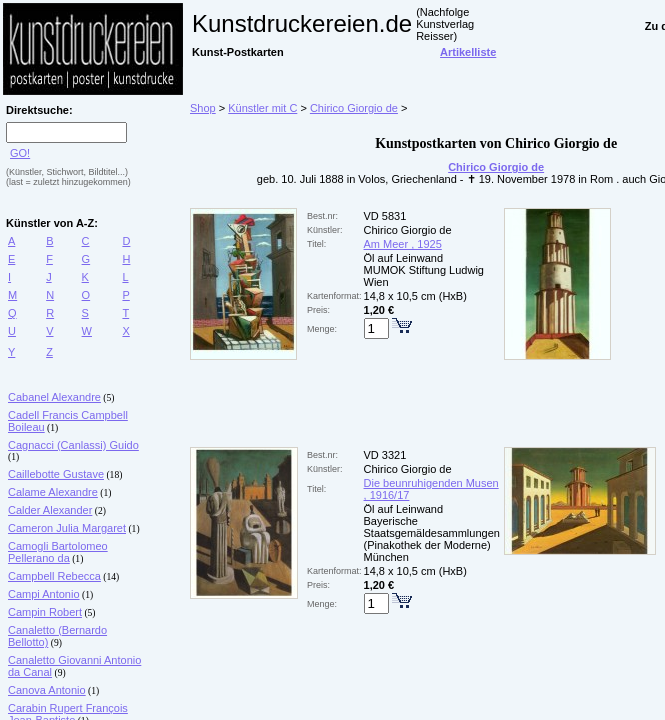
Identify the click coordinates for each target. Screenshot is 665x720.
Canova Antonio (47, 690)
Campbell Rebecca (54, 576)
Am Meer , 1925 (403, 244)
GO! (20, 153)
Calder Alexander (50, 510)
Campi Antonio (44, 594)
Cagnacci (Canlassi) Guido (73, 445)
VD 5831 (385, 216)
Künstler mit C (262, 108)
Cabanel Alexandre (54, 397)
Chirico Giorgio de (354, 108)
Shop (203, 108)
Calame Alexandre (53, 492)
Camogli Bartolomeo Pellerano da (58, 552)
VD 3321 (385, 455)
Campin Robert (45, 612)
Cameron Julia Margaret (67, 528)
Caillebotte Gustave (56, 474)
